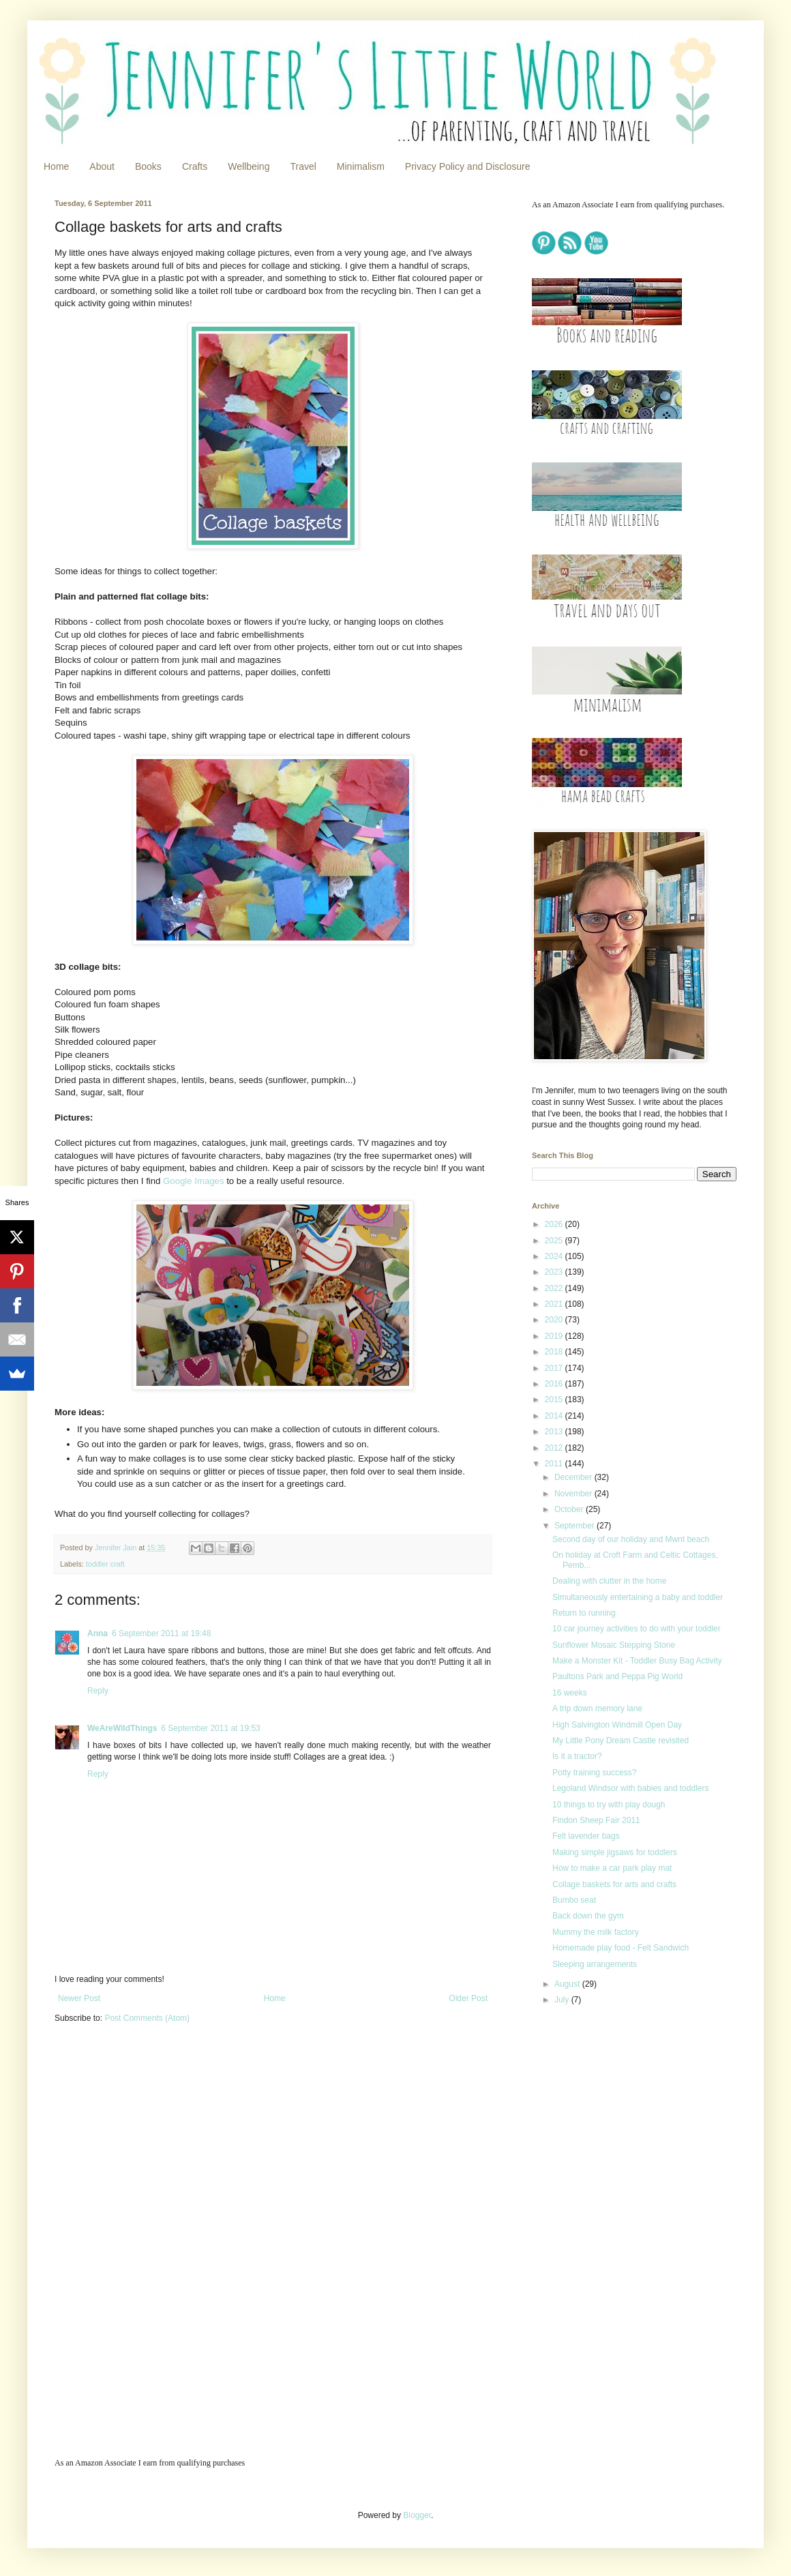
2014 (555, 1416)
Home (56, 166)
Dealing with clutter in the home (609, 1581)
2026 (555, 1224)
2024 (555, 1256)
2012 (555, 1448)
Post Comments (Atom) (147, 2018)
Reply (97, 1691)
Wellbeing (248, 166)
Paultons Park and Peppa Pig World (617, 1676)
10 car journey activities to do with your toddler (636, 1628)
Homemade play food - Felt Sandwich (620, 1948)
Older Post (468, 1998)
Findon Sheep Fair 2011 (596, 1820)
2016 (555, 1384)
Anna (97, 1633)
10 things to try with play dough (608, 1804)
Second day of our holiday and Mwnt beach (630, 1539)
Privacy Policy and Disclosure (468, 166)
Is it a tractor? (577, 1756)
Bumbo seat (574, 1900)
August (568, 1984)
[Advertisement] (617, 2117)
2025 (555, 1240)
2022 (555, 1288)
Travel (303, 166)
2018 (555, 1352)
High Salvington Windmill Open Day (617, 1725)
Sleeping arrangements (594, 1964)
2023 (555, 1272)
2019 (555, 1336)
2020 (555, 1319)
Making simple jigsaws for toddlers (614, 1852)
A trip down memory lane (597, 1708)
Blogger (417, 2515)
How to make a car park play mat (612, 1868)
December (574, 1477)
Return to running (584, 1613)
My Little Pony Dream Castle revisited (620, 1740)
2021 (555, 1304)
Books (148, 166)
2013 (555, 1431)
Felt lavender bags (586, 1836)
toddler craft (105, 1564)
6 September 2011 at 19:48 (161, 1633)
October (570, 1509)
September (575, 1525)
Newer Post (79, 1998)
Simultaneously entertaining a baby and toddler (637, 1597)
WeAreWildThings (122, 1728)
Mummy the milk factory (595, 1932)
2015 (555, 1399)
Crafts (194, 166)
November (574, 1493)
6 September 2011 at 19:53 (210, 1728)
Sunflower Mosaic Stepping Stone (613, 1645)
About (102, 166)
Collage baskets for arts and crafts (614, 1884)
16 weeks (569, 1693)
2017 (555, 1368)
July (562, 1999)
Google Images (193, 1181)
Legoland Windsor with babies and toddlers (630, 1788)
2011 (555, 1463)
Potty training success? (594, 1772)
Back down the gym (588, 1916)
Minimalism (361, 166)
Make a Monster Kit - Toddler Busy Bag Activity (637, 1660)
